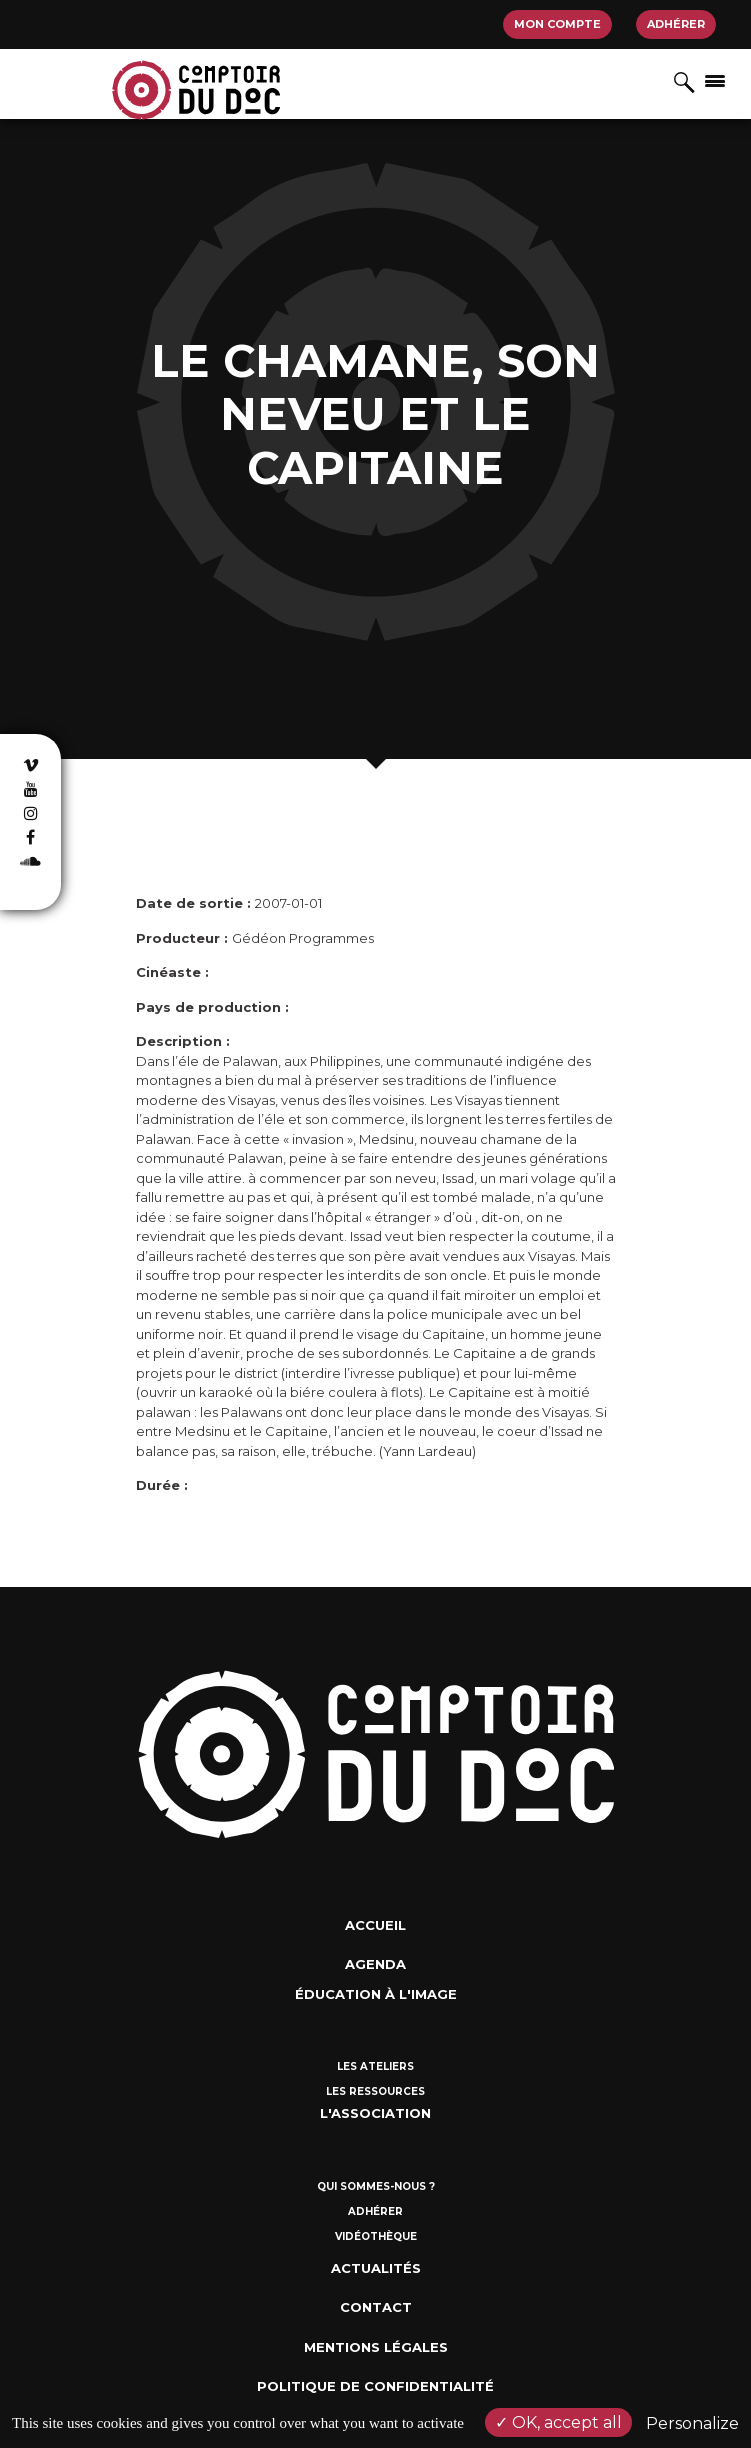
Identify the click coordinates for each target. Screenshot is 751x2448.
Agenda (375, 1964)
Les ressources (375, 2091)
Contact (376, 2307)
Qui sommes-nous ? (376, 2186)
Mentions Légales (376, 2347)
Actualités (376, 2268)
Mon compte (557, 24)
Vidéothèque (376, 2236)
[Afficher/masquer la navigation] (715, 80)
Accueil (375, 1925)
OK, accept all (558, 2422)
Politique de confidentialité (375, 2386)
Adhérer (676, 24)
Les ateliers (375, 2066)
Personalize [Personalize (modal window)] (692, 2423)
